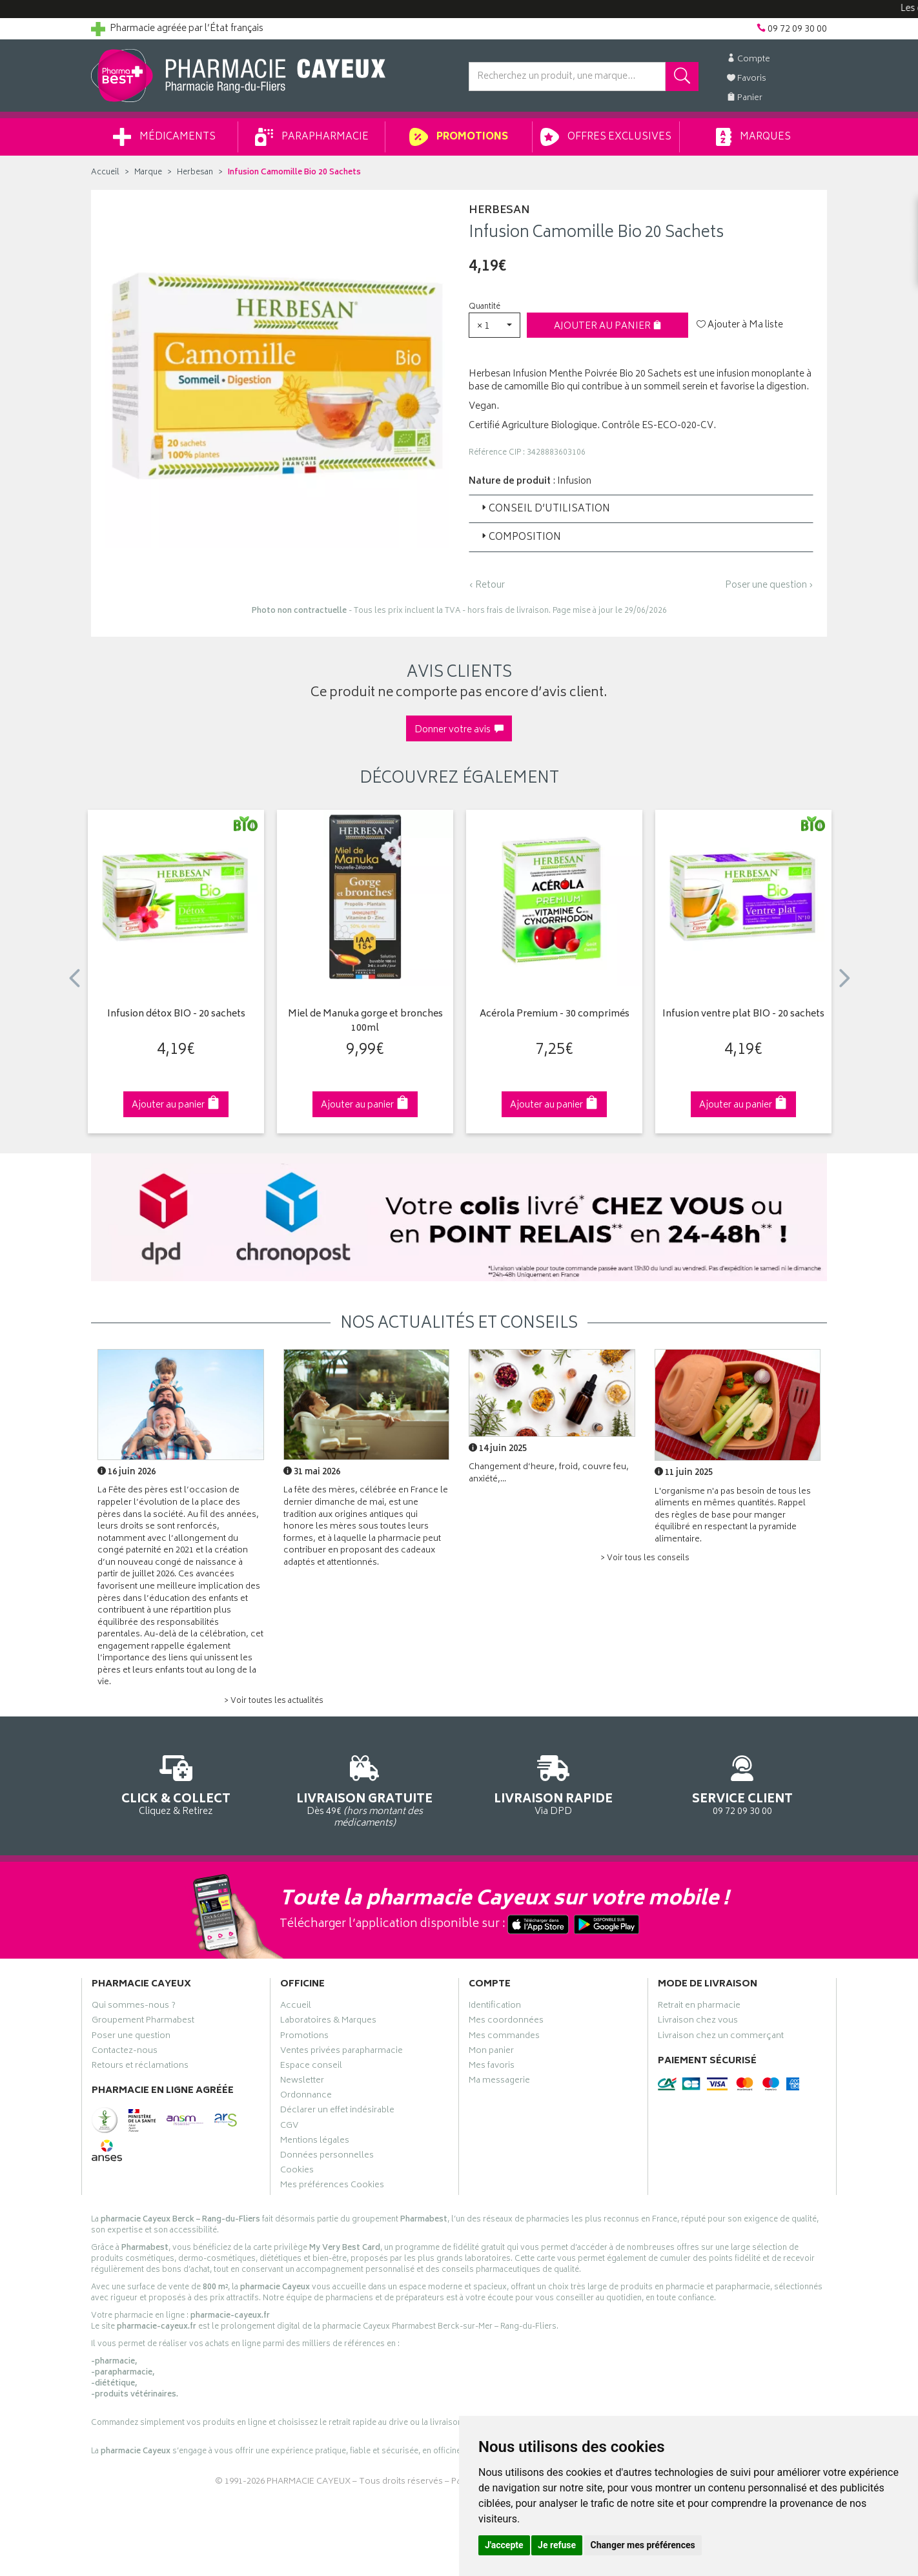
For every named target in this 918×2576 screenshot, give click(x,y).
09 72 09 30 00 (743, 1783)
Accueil (105, 173)
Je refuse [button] (557, 2545)
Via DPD (553, 1783)
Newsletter (302, 2082)
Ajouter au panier (608, 326)
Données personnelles (327, 2156)
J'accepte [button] (504, 2545)
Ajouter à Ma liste (740, 325)
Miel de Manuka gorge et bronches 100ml (365, 1021)
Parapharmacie (312, 137)
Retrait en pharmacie (699, 2007)
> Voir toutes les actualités (273, 1701)
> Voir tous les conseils (644, 1558)
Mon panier (491, 2052)
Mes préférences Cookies (332, 2186)
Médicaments (164, 137)
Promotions (458, 137)
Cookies (297, 2171)
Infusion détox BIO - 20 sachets (176, 1014)
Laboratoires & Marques (328, 2021)
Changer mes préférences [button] (643, 2545)
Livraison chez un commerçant (721, 2037)
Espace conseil (311, 2067)
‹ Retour (487, 585)
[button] (494, 325)
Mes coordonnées (506, 2021)
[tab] (641, 508)
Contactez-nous (125, 2052)
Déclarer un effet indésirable (337, 2111)
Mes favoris (492, 2067)
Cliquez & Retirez (176, 1783)
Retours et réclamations (140, 2067)
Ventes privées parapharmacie (341, 2052)
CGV (289, 2127)
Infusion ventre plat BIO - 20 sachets (743, 1014)
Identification (495, 2007)
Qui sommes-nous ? (134, 2007)
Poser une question (131, 2037)
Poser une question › (769, 585)
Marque (148, 173)
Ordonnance (306, 2096)
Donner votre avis (459, 730)
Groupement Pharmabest (143, 2021)
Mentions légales (314, 2142)
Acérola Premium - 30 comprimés (554, 1014)
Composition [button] (520, 537)
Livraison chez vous (698, 2021)
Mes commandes (504, 2037)
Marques (753, 137)
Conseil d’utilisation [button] (544, 509)
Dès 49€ (365, 1789)
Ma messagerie (499, 2082)
